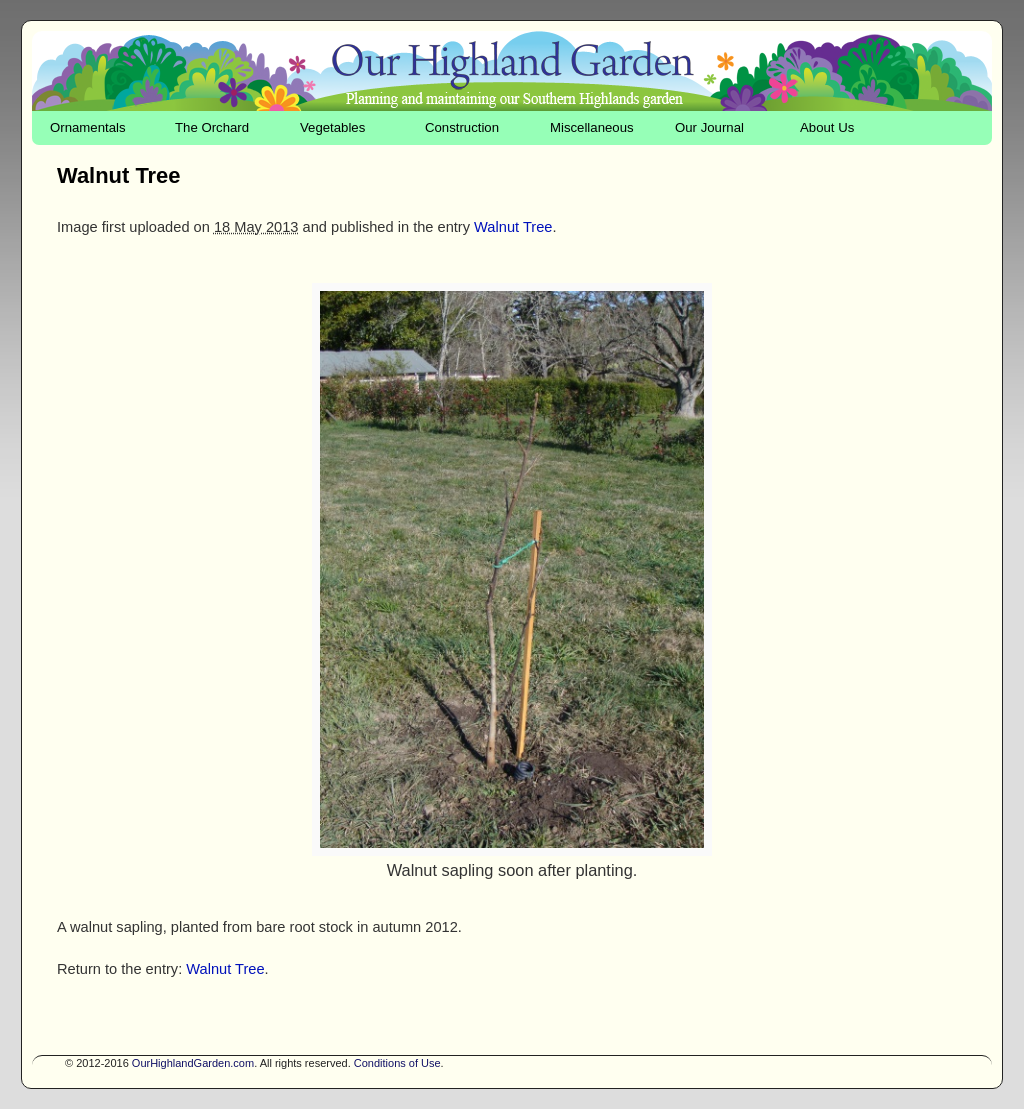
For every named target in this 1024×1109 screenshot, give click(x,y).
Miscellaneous (592, 127)
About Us (827, 127)
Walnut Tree (513, 227)
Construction (462, 127)
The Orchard (212, 127)
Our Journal (709, 127)
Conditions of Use (397, 1063)
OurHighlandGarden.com (193, 1063)
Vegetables (332, 127)
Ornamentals (88, 127)
